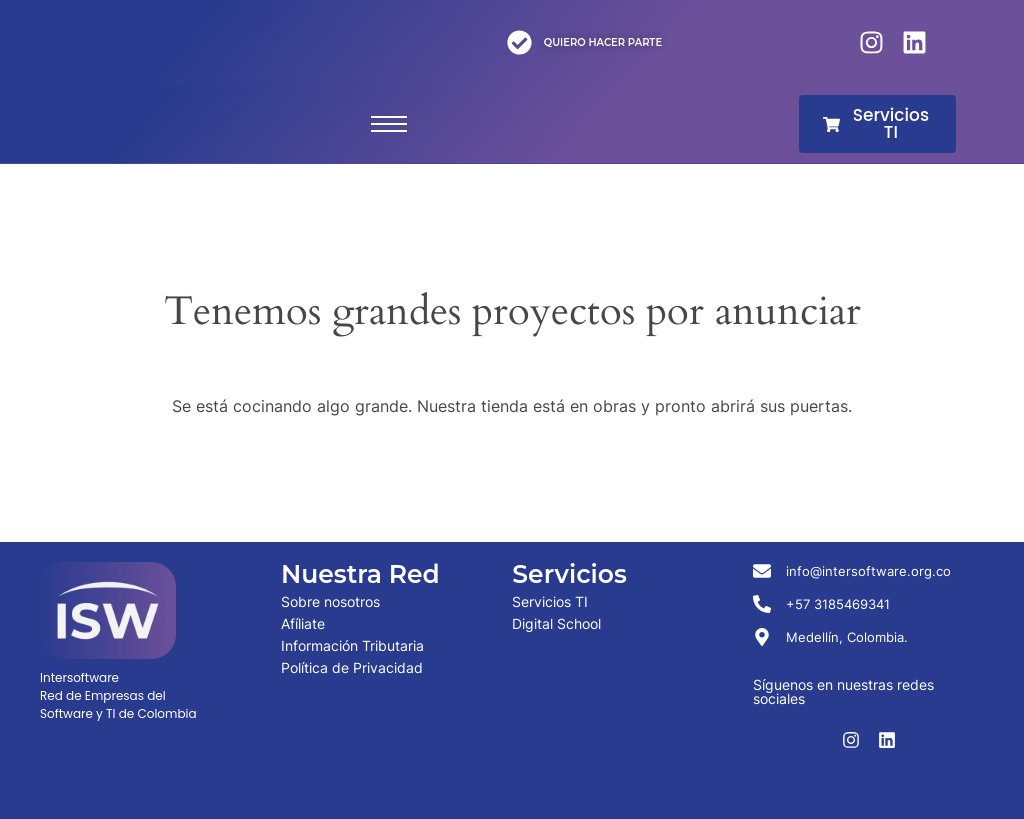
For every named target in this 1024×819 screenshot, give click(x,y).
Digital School (556, 623)
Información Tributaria (352, 645)
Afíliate (303, 623)
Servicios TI (550, 601)
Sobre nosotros (330, 601)
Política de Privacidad (352, 667)
